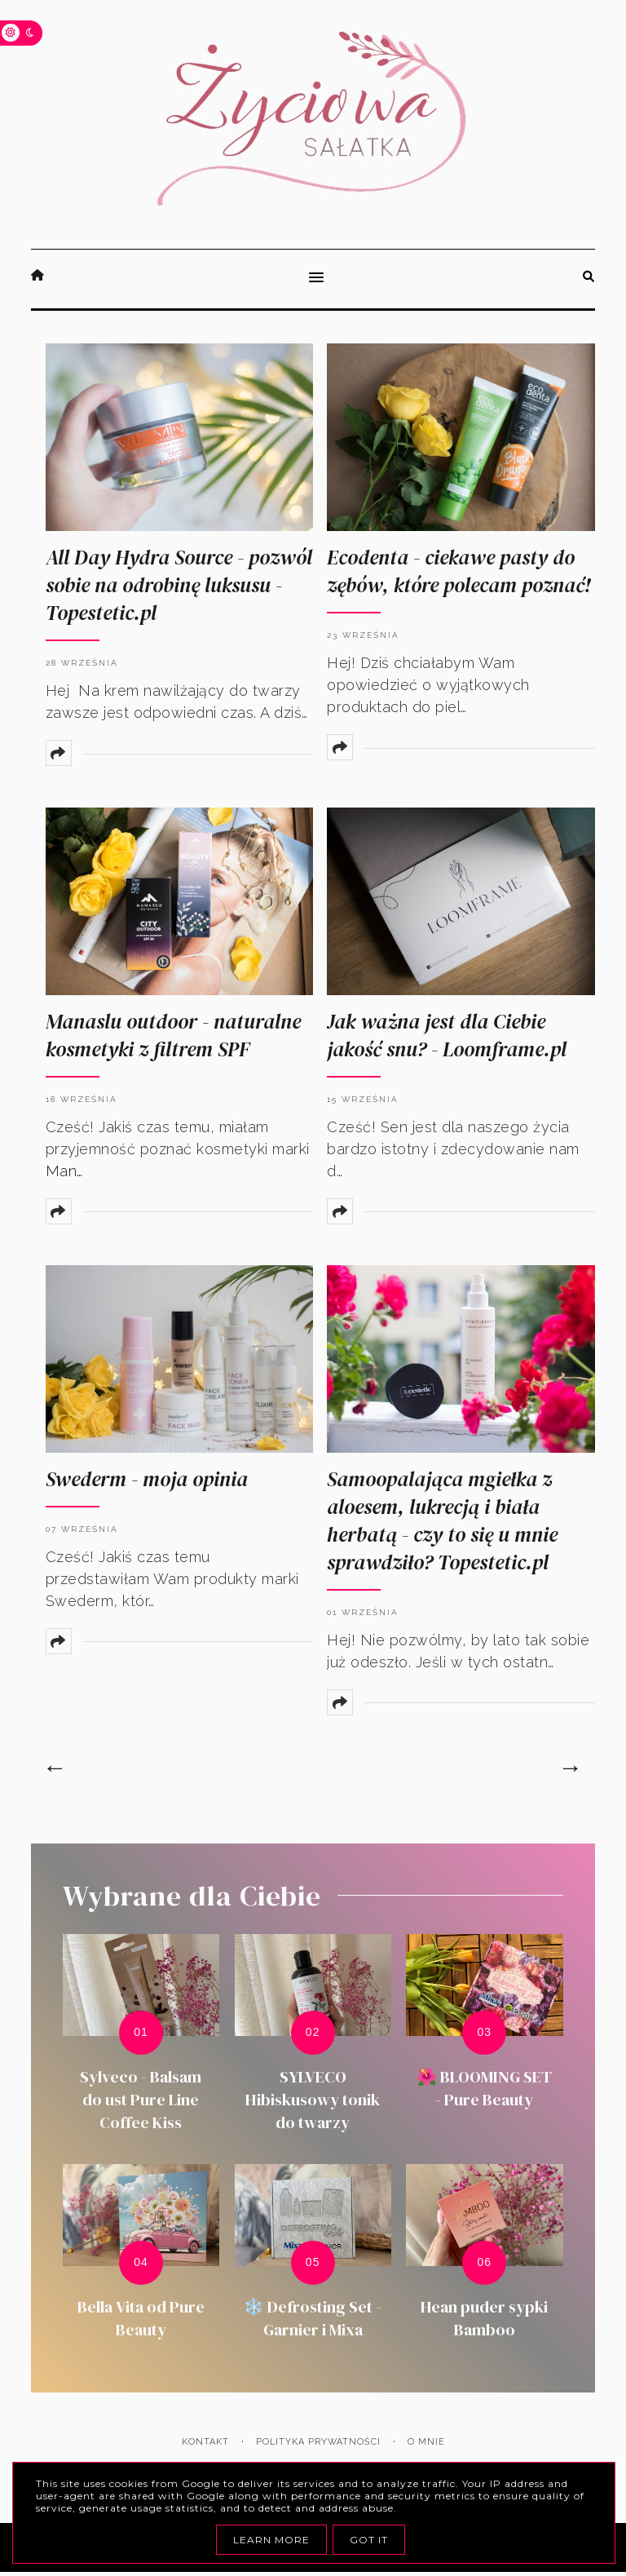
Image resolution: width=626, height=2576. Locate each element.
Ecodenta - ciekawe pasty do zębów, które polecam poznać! (458, 571)
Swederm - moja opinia (147, 1479)
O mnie (426, 2442)
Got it (369, 2540)
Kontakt (205, 2442)
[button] (313, 279)
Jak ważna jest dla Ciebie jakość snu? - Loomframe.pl (446, 1035)
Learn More (271, 2540)
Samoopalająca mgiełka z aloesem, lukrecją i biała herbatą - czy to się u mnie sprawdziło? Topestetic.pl (442, 1520)
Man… (64, 1171)
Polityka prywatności (318, 2442)
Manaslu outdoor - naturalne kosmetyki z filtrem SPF (173, 1035)
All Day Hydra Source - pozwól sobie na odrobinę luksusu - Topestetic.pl (179, 584)
